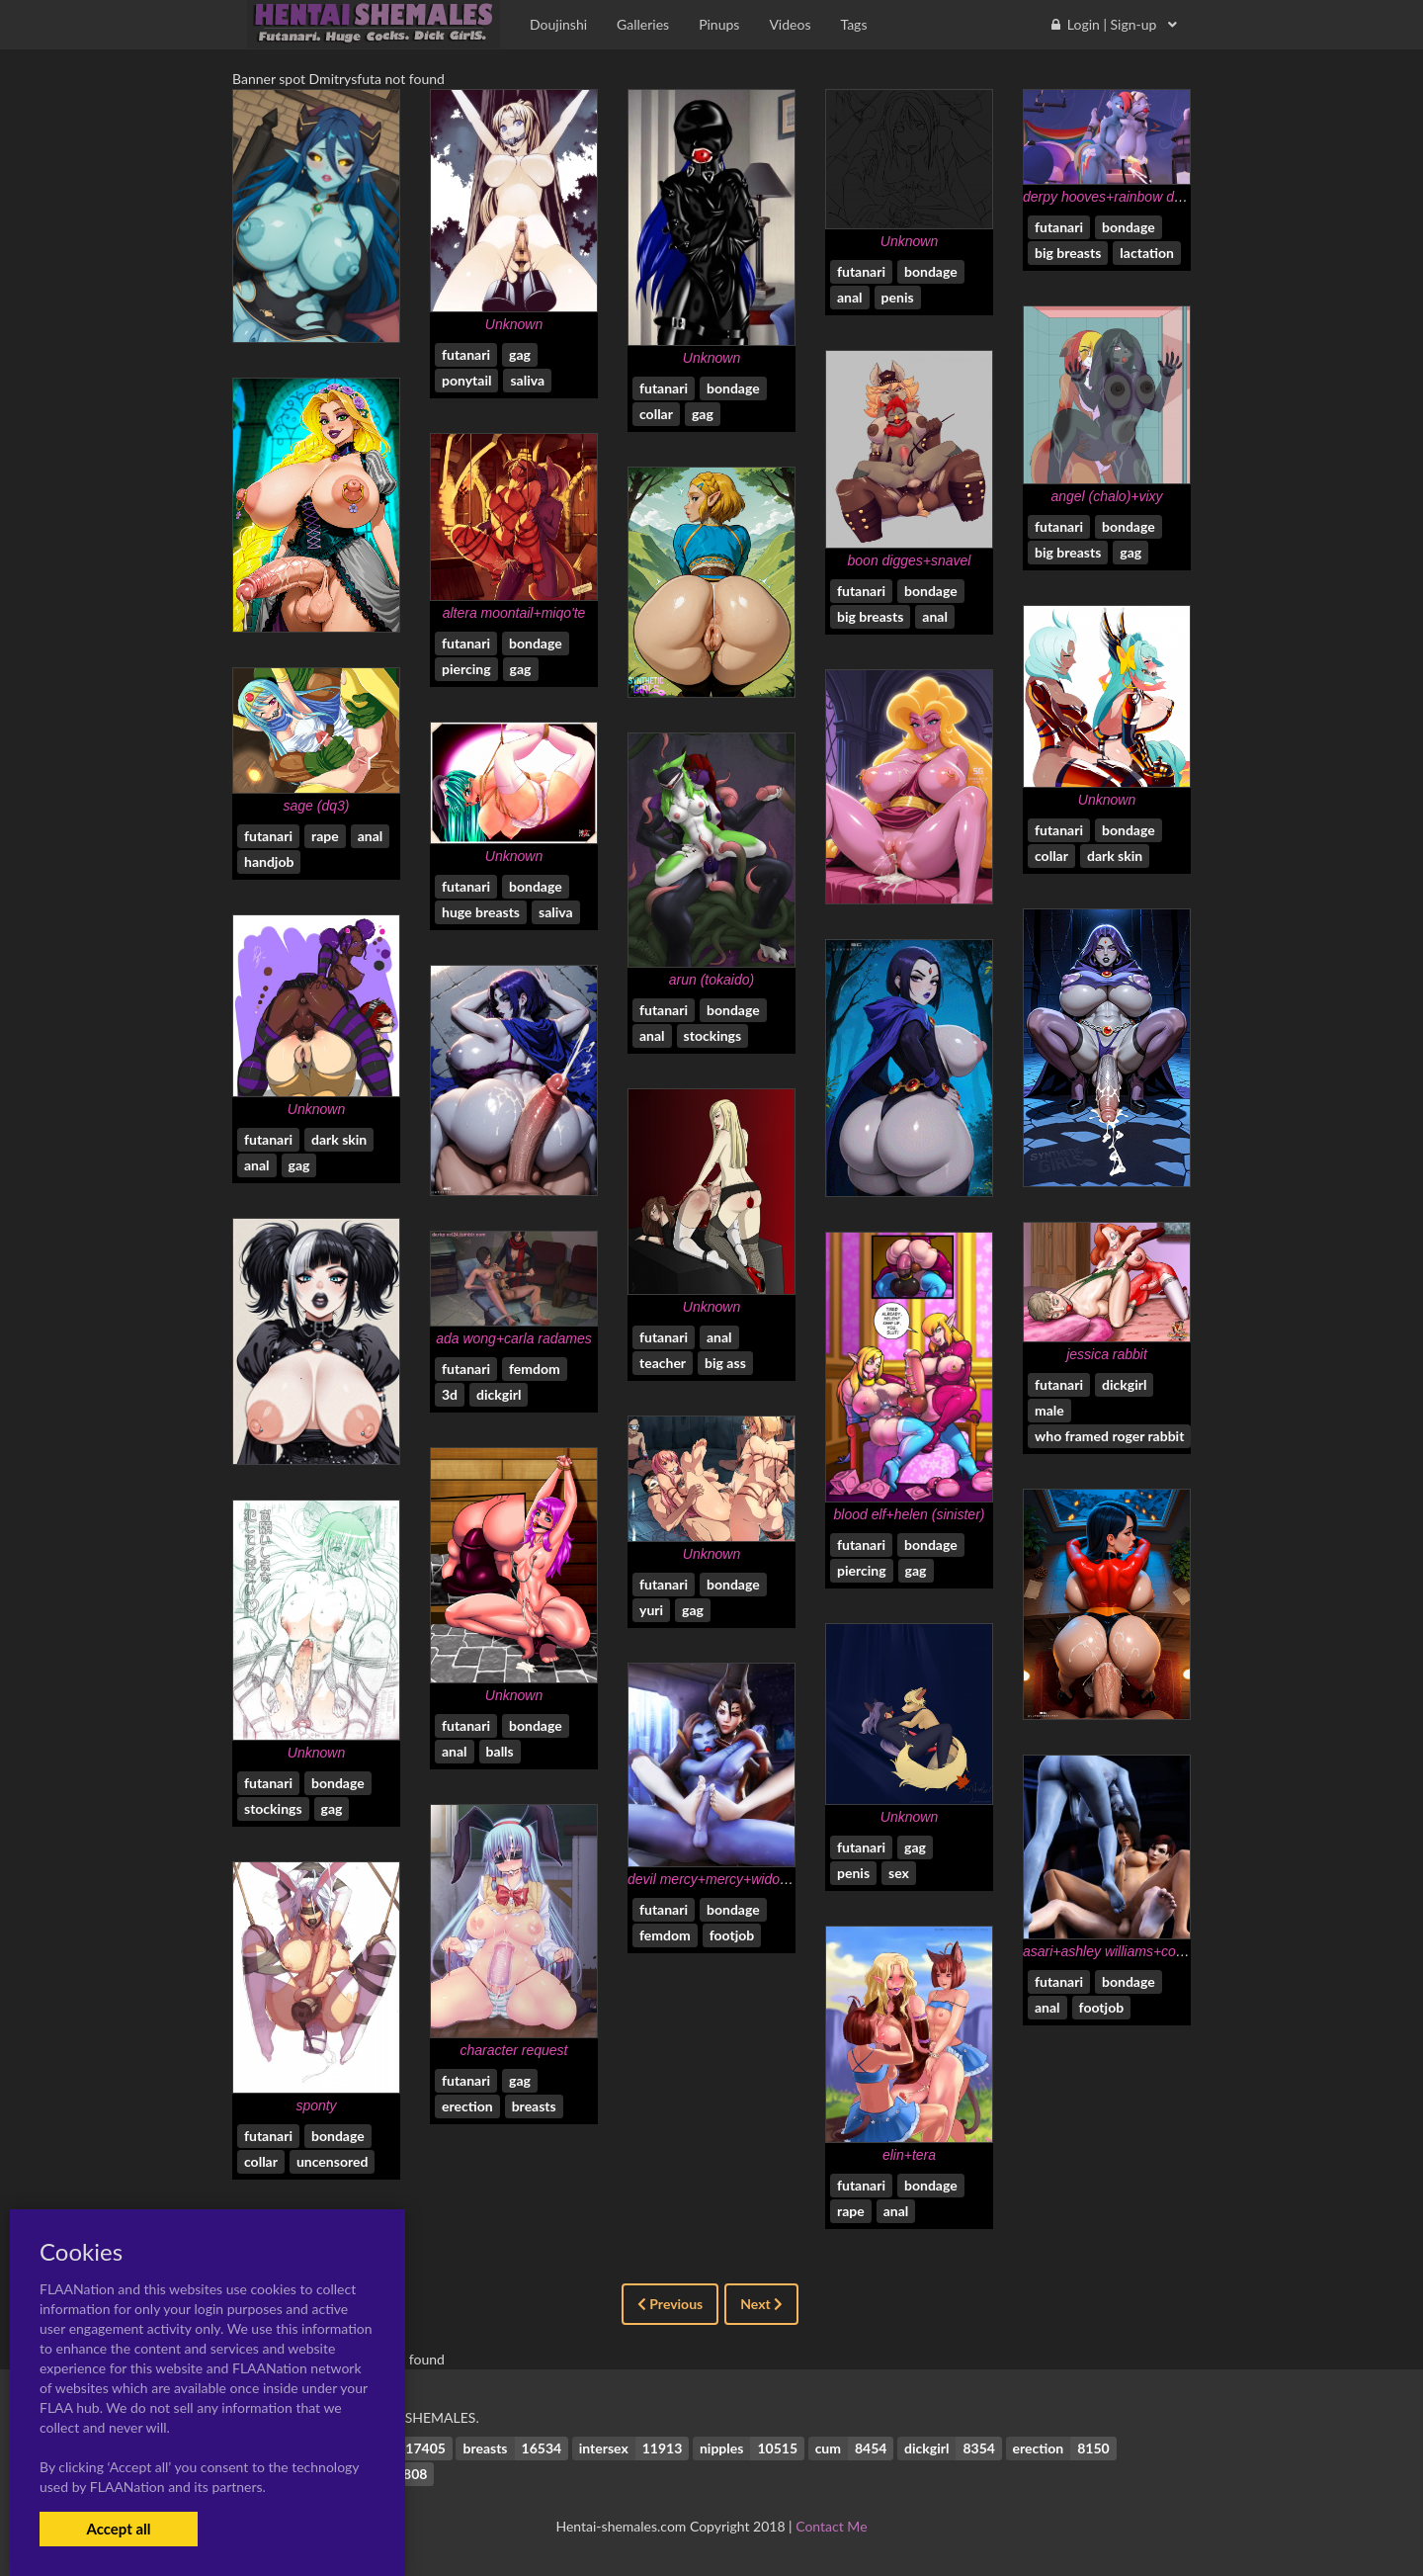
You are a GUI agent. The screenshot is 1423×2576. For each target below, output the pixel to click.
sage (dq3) (317, 806)
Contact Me (831, 2526)
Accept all (118, 2528)
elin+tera (909, 2155)
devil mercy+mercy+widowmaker (728, 1879)
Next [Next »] (761, 2303)
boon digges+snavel (909, 560)
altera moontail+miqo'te (514, 613)
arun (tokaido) (711, 979)
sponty (315, 2105)
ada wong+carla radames (514, 1338)
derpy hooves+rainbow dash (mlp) (1127, 197)
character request (514, 2050)
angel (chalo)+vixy (1106, 496)
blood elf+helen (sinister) (909, 1514)
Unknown (514, 324)
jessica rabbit (1106, 1354)
